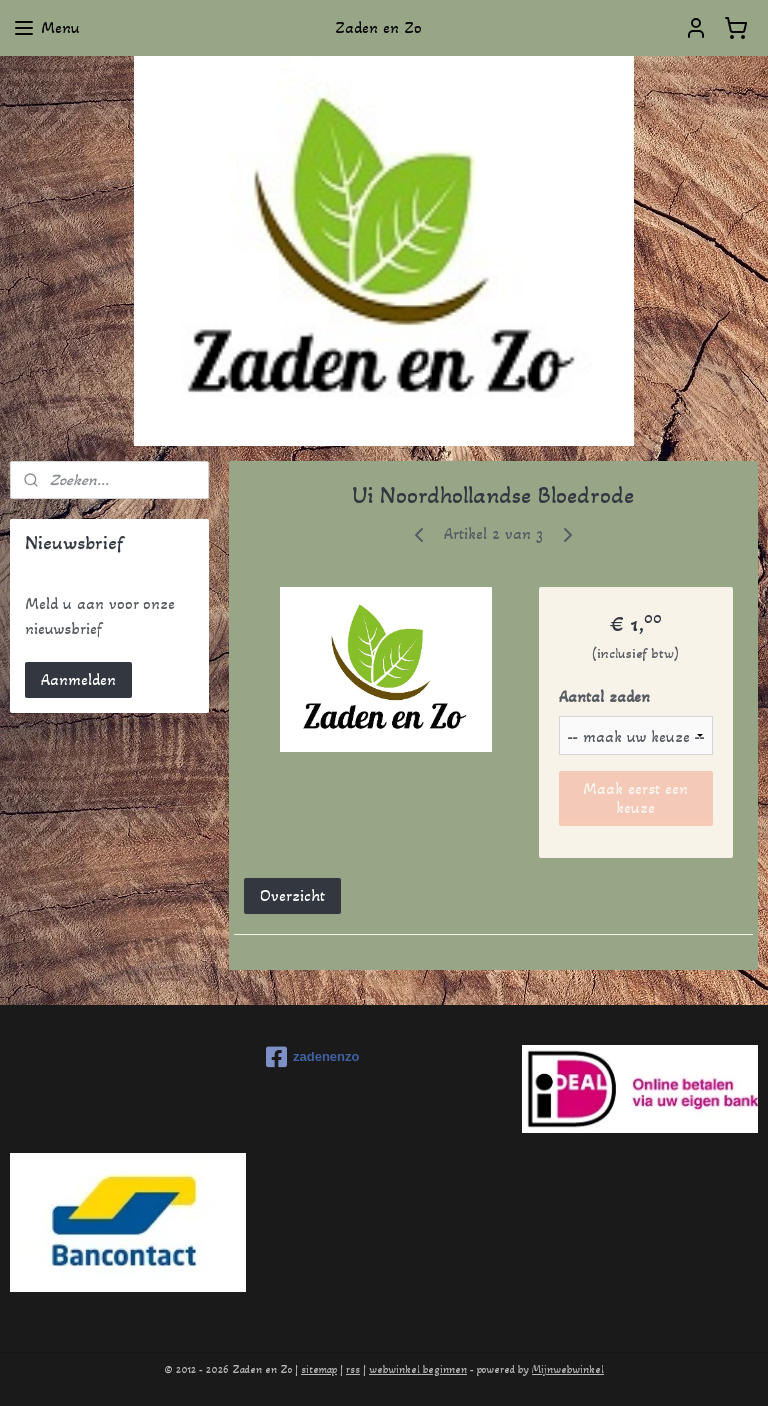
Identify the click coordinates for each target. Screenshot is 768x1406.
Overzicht (292, 895)
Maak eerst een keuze (636, 798)
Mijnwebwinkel (568, 1369)
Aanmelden (78, 679)
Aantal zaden (604, 696)
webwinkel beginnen (418, 1369)
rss (353, 1369)
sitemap (319, 1369)
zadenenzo (312, 1057)
